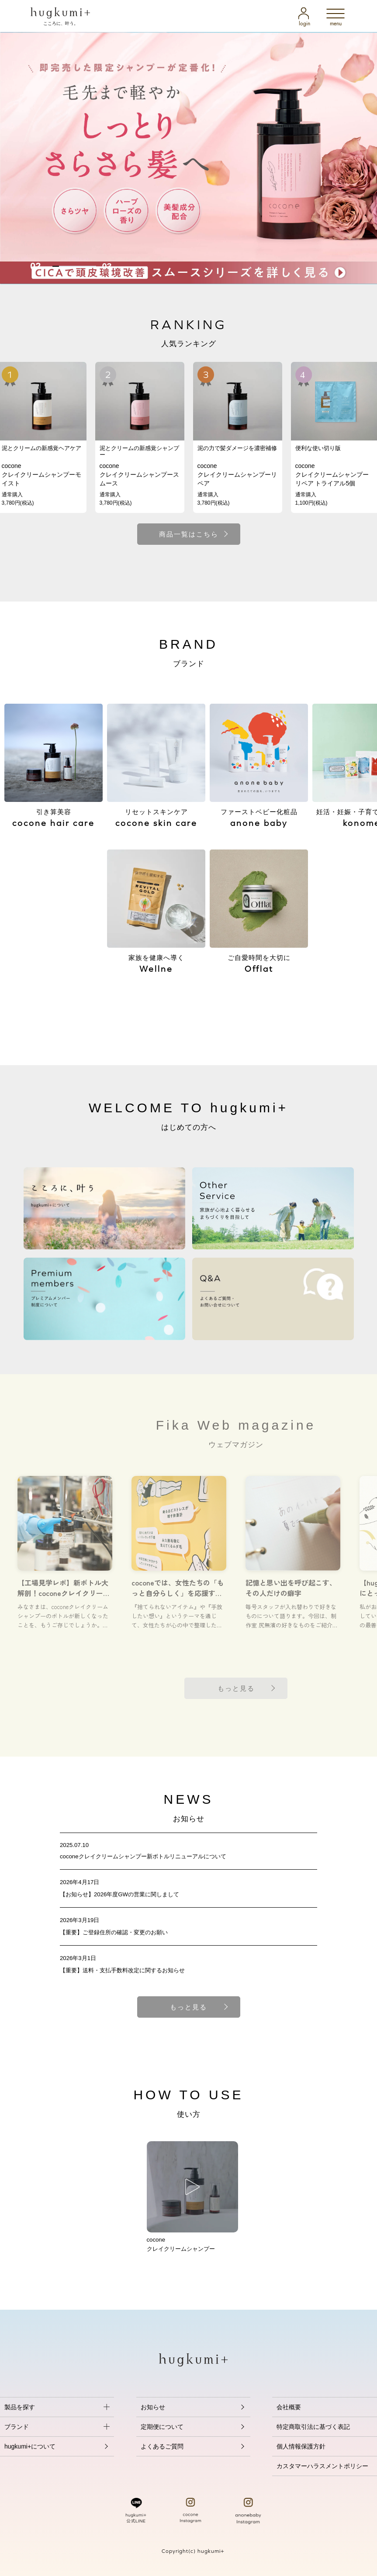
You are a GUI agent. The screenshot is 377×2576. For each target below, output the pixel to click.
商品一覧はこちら (188, 534)
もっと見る (188, 2007)
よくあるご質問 (162, 2446)
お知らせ (153, 2407)
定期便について (162, 2426)
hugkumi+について (29, 2446)
